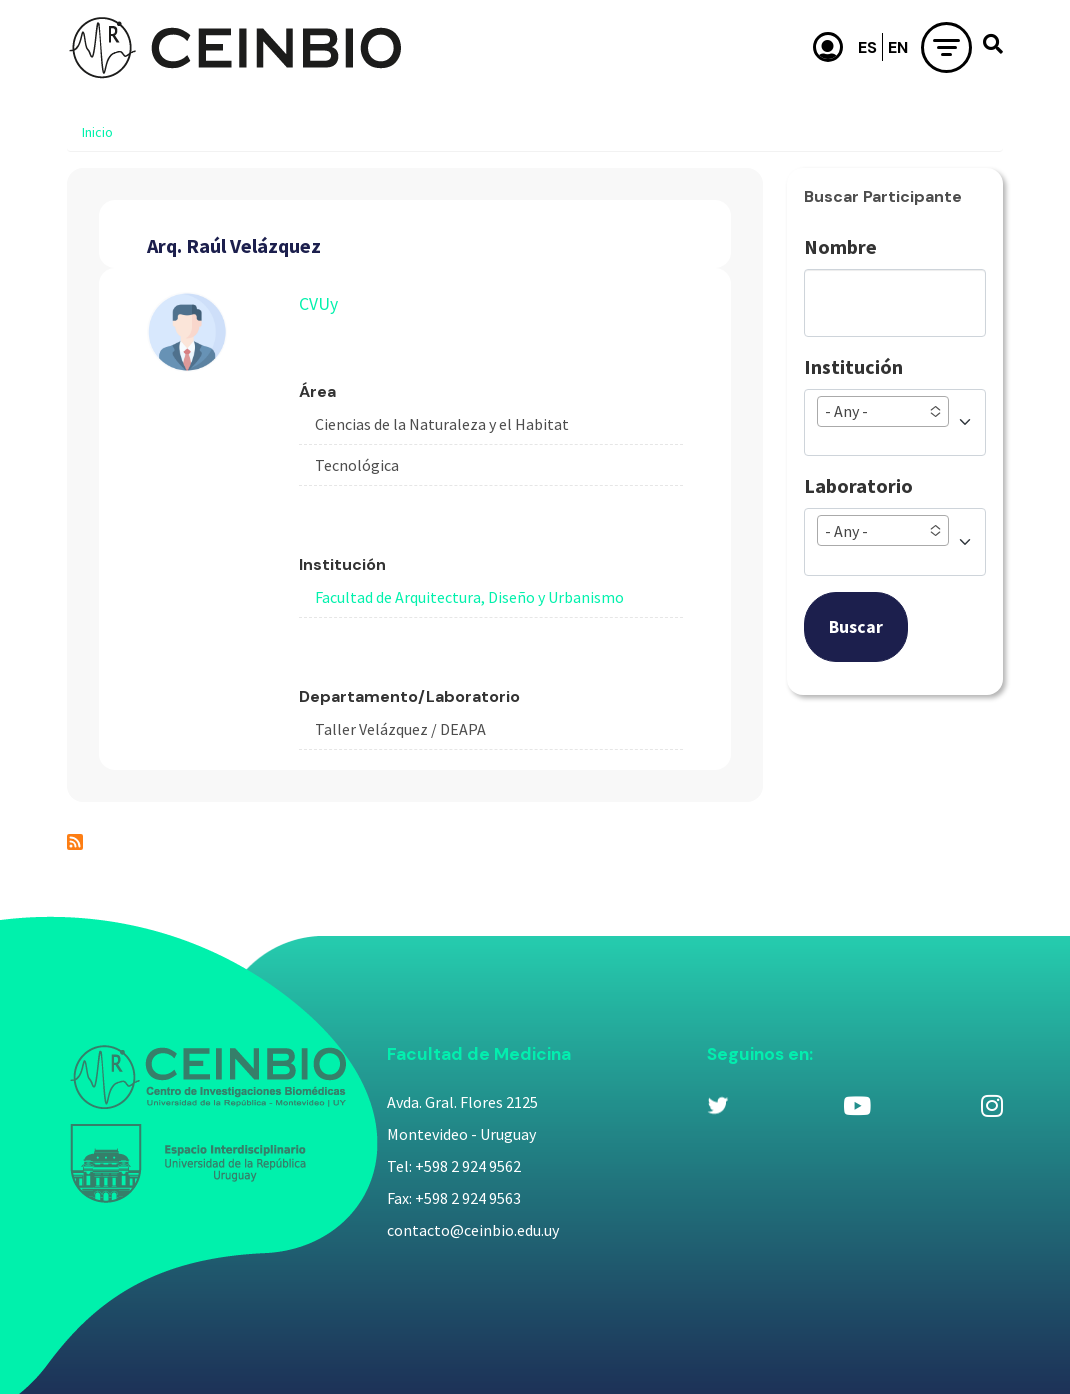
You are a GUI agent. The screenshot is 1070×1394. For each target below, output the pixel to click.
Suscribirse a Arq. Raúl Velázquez (75, 842)
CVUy (318, 304)
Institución (853, 366)
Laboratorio (858, 485)
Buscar (856, 627)
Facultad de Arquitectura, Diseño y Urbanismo (469, 597)
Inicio (97, 132)
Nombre (840, 246)
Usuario (828, 47)
